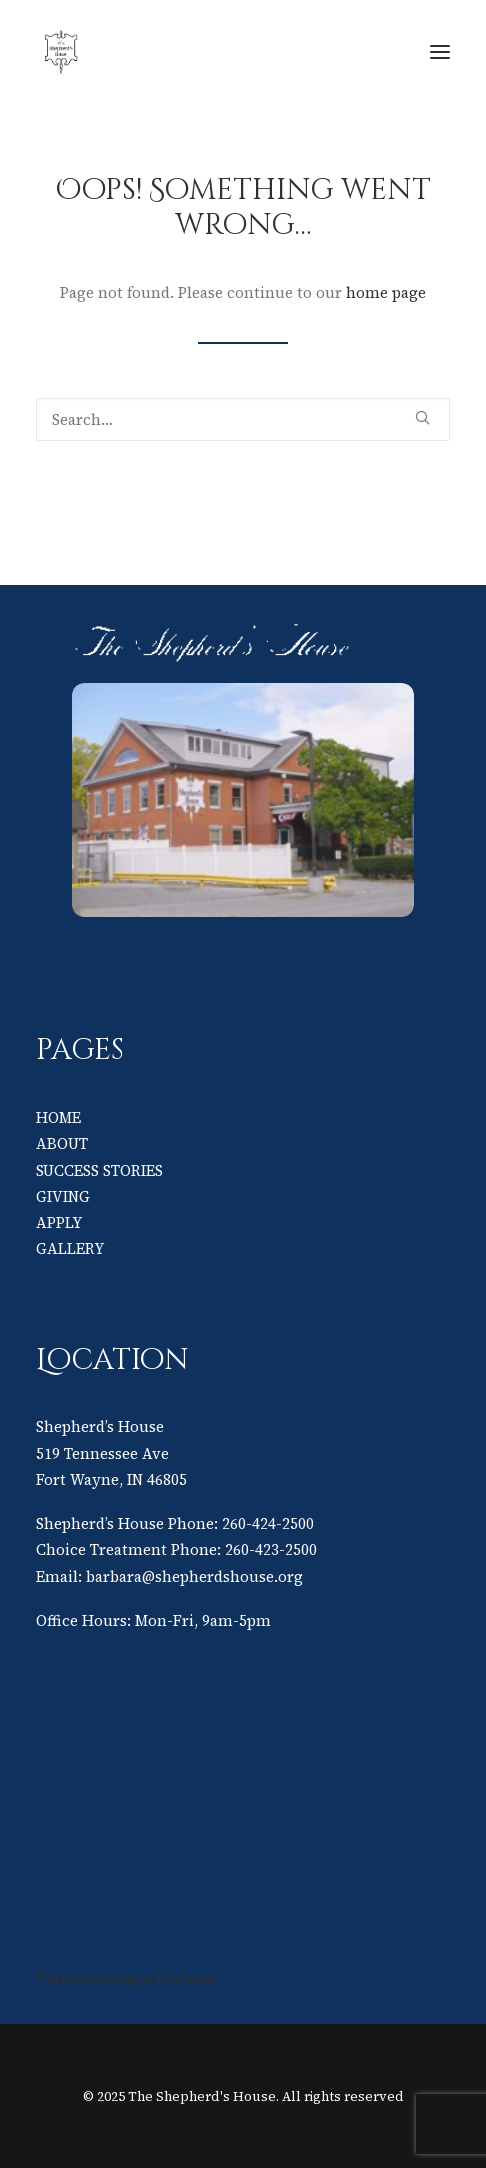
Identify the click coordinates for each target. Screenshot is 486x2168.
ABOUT (62, 1143)
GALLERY (70, 1248)
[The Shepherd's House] (200, 52)
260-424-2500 (268, 1523)
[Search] (243, 419)
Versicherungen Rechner (127, 1977)
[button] (440, 52)
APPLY (59, 1222)
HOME (58, 1117)
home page (386, 292)
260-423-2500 (271, 1549)
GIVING (63, 1196)
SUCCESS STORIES (99, 1170)
